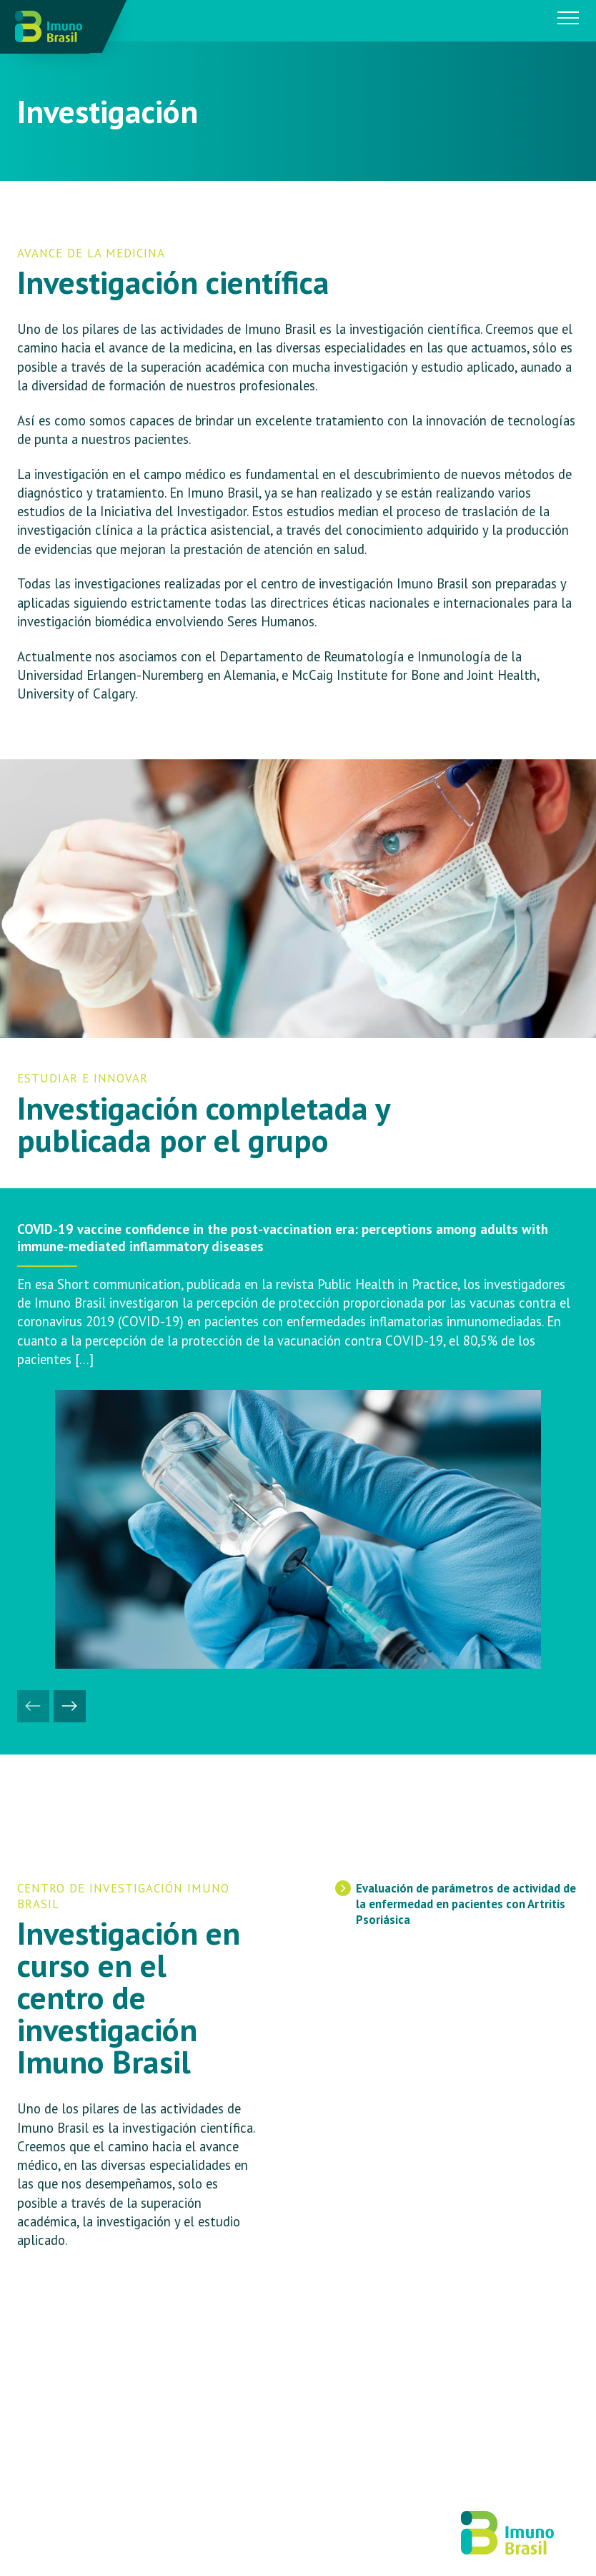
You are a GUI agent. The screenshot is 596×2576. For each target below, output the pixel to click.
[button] (33, 1706)
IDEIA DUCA (227, 2538)
